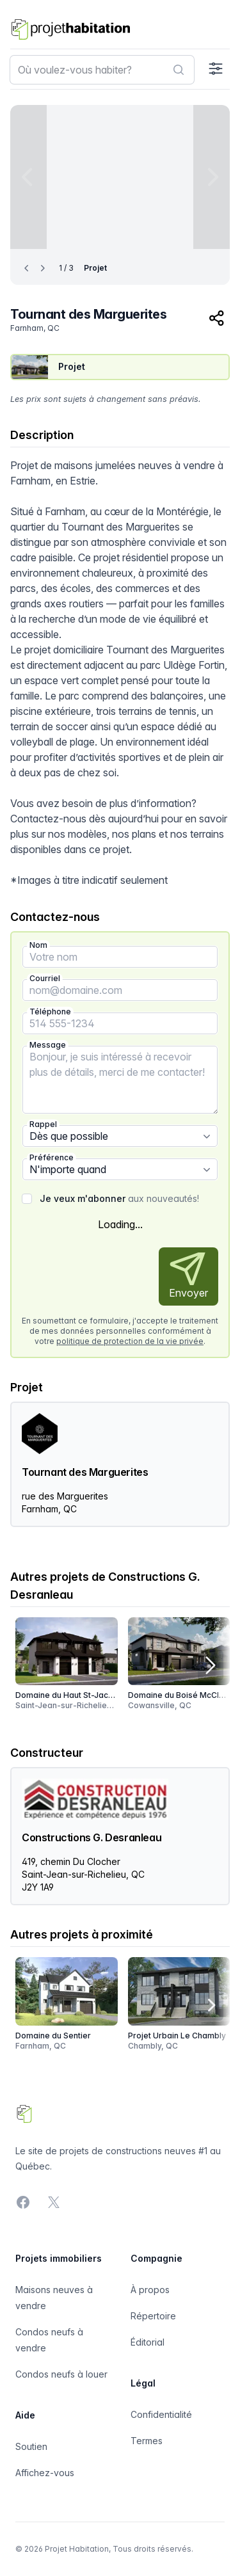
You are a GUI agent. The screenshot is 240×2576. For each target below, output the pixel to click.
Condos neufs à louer (61, 2374)
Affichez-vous (44, 2472)
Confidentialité (161, 2414)
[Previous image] (28, 177)
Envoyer (188, 1275)
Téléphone (50, 1011)
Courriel (44, 978)
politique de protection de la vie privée (130, 1341)
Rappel (43, 1124)
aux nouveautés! (119, 1198)
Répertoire (153, 2315)
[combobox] (102, 70)
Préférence (51, 1157)
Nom (38, 945)
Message (47, 1045)
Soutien (31, 2446)
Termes (147, 2440)
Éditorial (147, 2342)
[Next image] (211, 177)
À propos (150, 2289)
